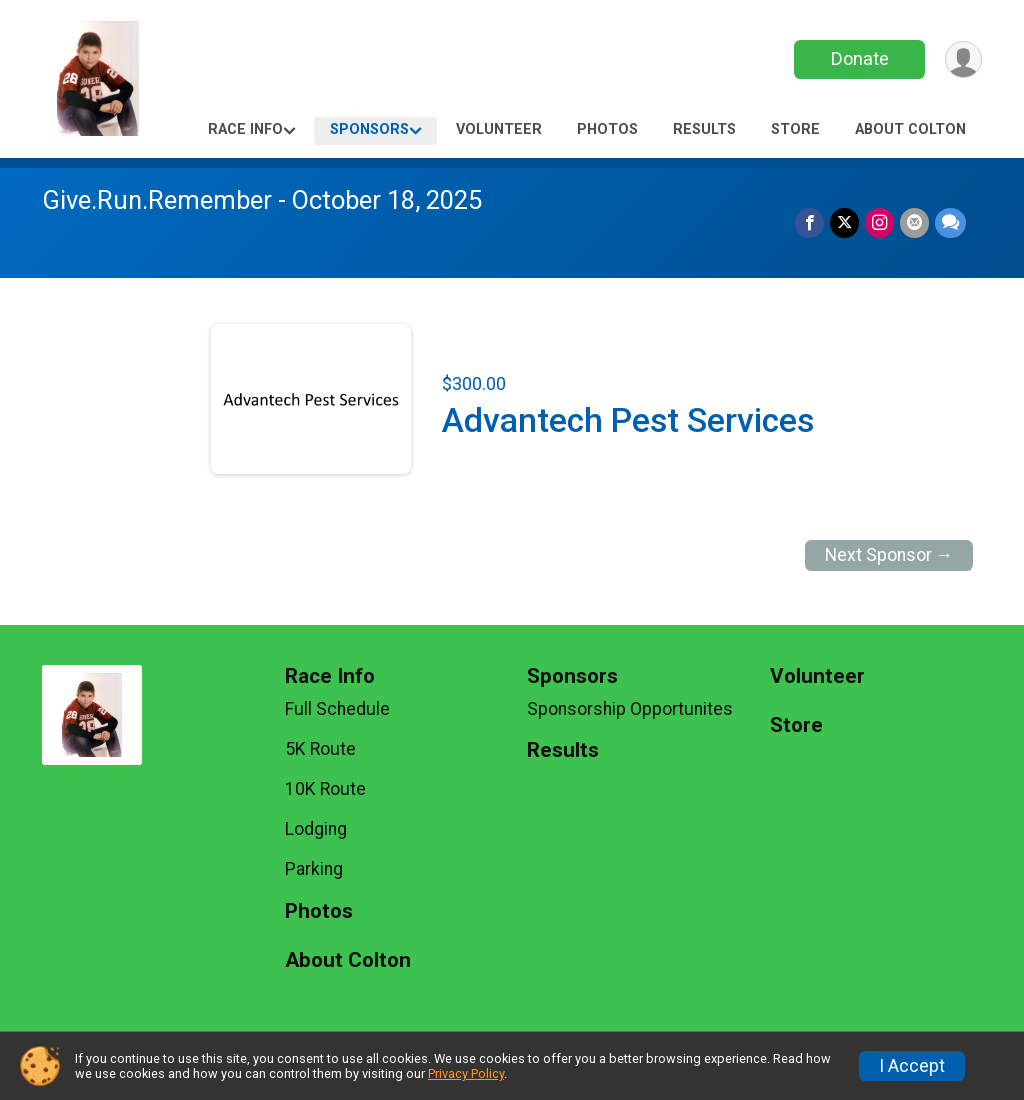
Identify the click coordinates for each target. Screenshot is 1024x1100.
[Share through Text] (950, 222)
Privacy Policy (466, 1073)
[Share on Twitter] (844, 222)
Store (795, 129)
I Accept (912, 1066)
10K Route (325, 789)
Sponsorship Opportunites (630, 709)
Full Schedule (337, 709)
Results (704, 129)
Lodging (316, 829)
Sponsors (369, 129)
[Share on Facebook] (809, 222)
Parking (314, 869)
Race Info (245, 129)
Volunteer (499, 129)
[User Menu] (963, 59)
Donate (860, 58)
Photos (607, 129)
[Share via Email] (914, 222)
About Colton (910, 129)
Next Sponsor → (889, 555)
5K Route (320, 749)
